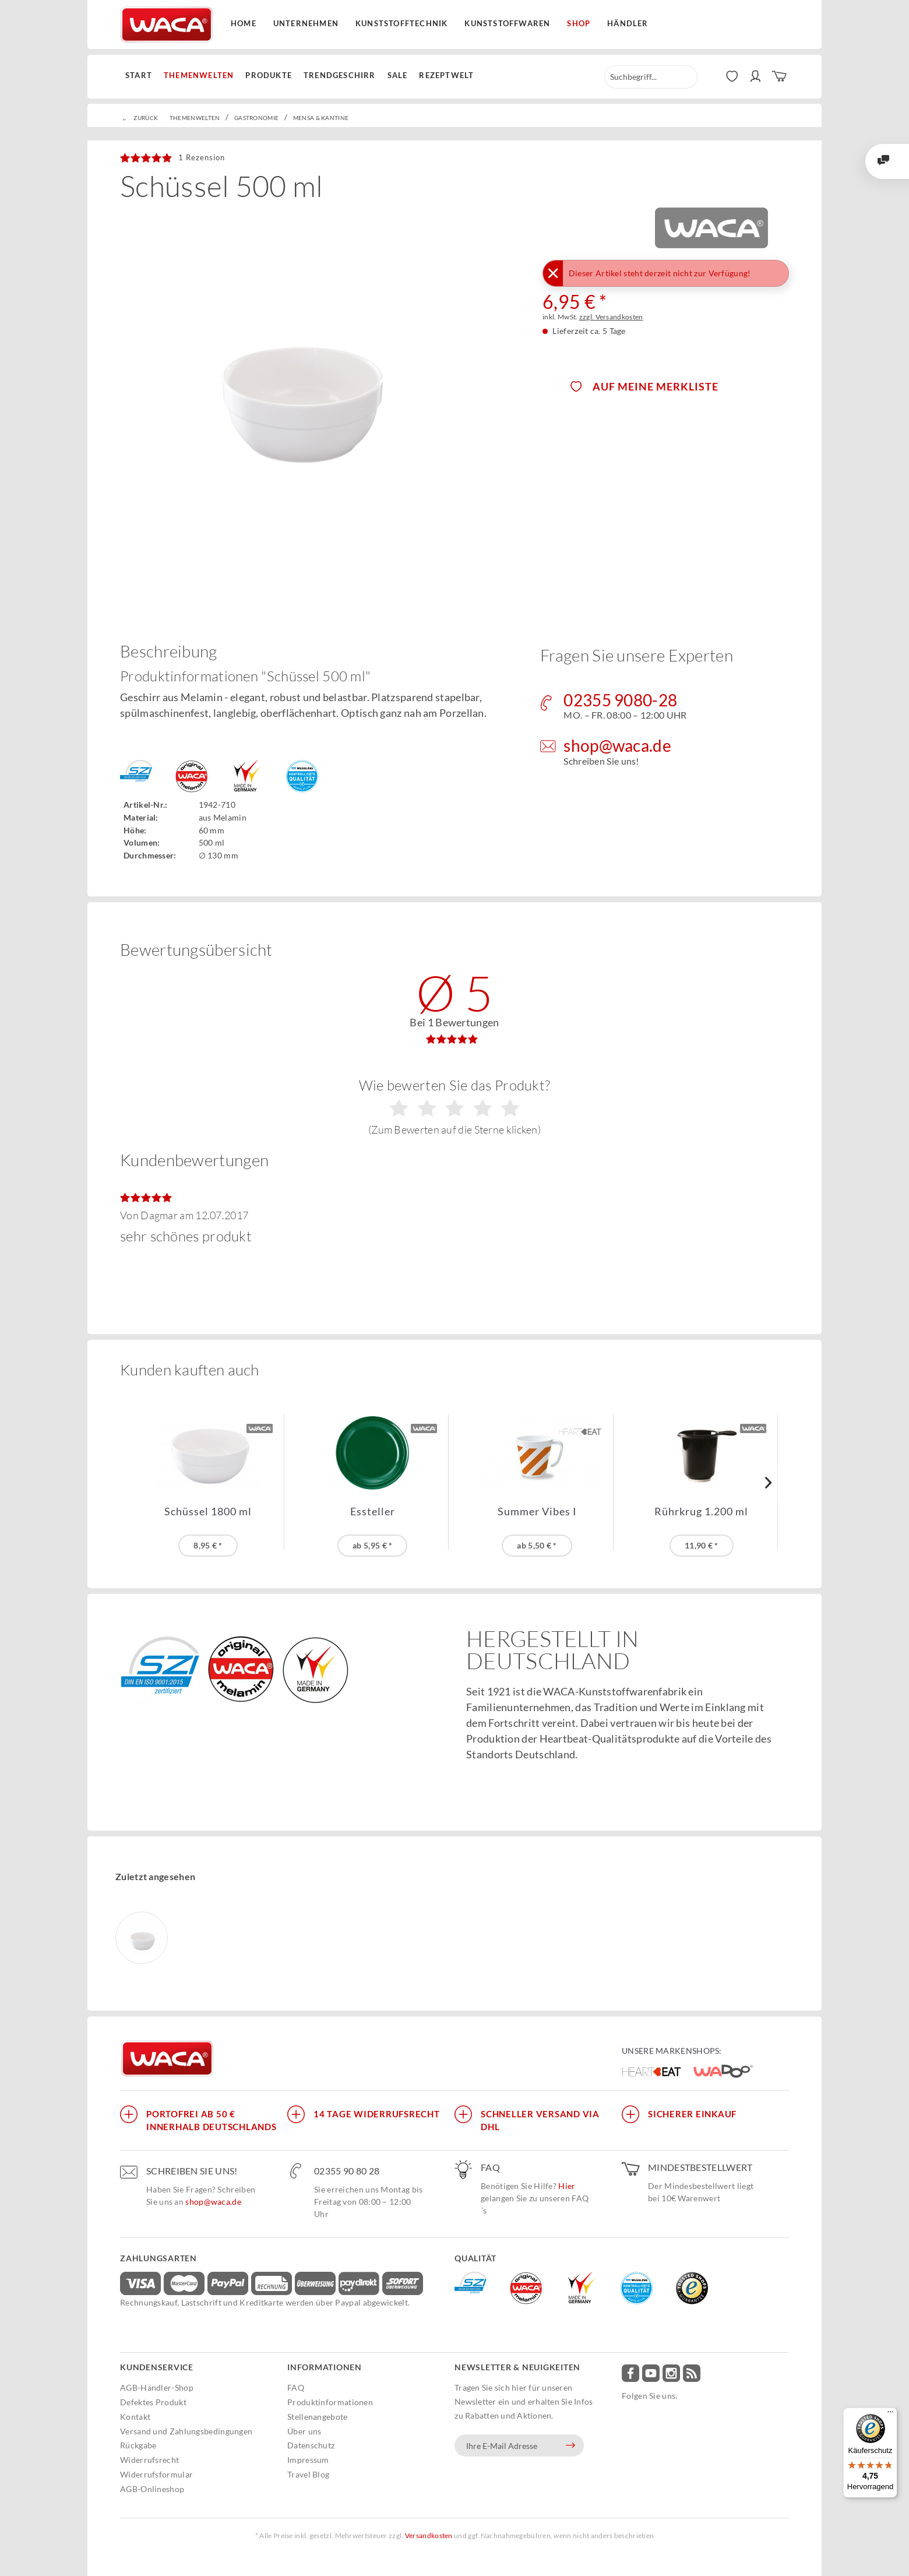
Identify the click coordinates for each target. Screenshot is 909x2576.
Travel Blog (308, 2474)
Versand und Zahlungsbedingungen (186, 2431)
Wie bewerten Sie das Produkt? (455, 1106)
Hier (566, 2186)
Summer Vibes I (537, 1511)
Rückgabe (138, 2445)
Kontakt (135, 2417)
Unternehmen (306, 23)
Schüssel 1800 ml (208, 1511)
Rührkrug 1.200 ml (701, 1511)
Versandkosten (429, 2535)
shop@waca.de (213, 2202)
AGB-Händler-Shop (156, 2387)
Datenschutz (310, 2445)
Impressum (308, 2460)
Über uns (304, 2431)
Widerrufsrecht (149, 2460)
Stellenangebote (317, 2417)
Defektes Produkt (153, 2402)
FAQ (295, 2387)
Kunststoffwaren (507, 23)
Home (243, 23)
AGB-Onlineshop (152, 2489)
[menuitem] (141, 76)
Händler (627, 23)
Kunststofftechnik (401, 23)
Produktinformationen (330, 2402)
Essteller (372, 1511)
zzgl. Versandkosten (611, 316)
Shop (578, 23)
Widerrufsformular (156, 2474)
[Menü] (890, 2415)
